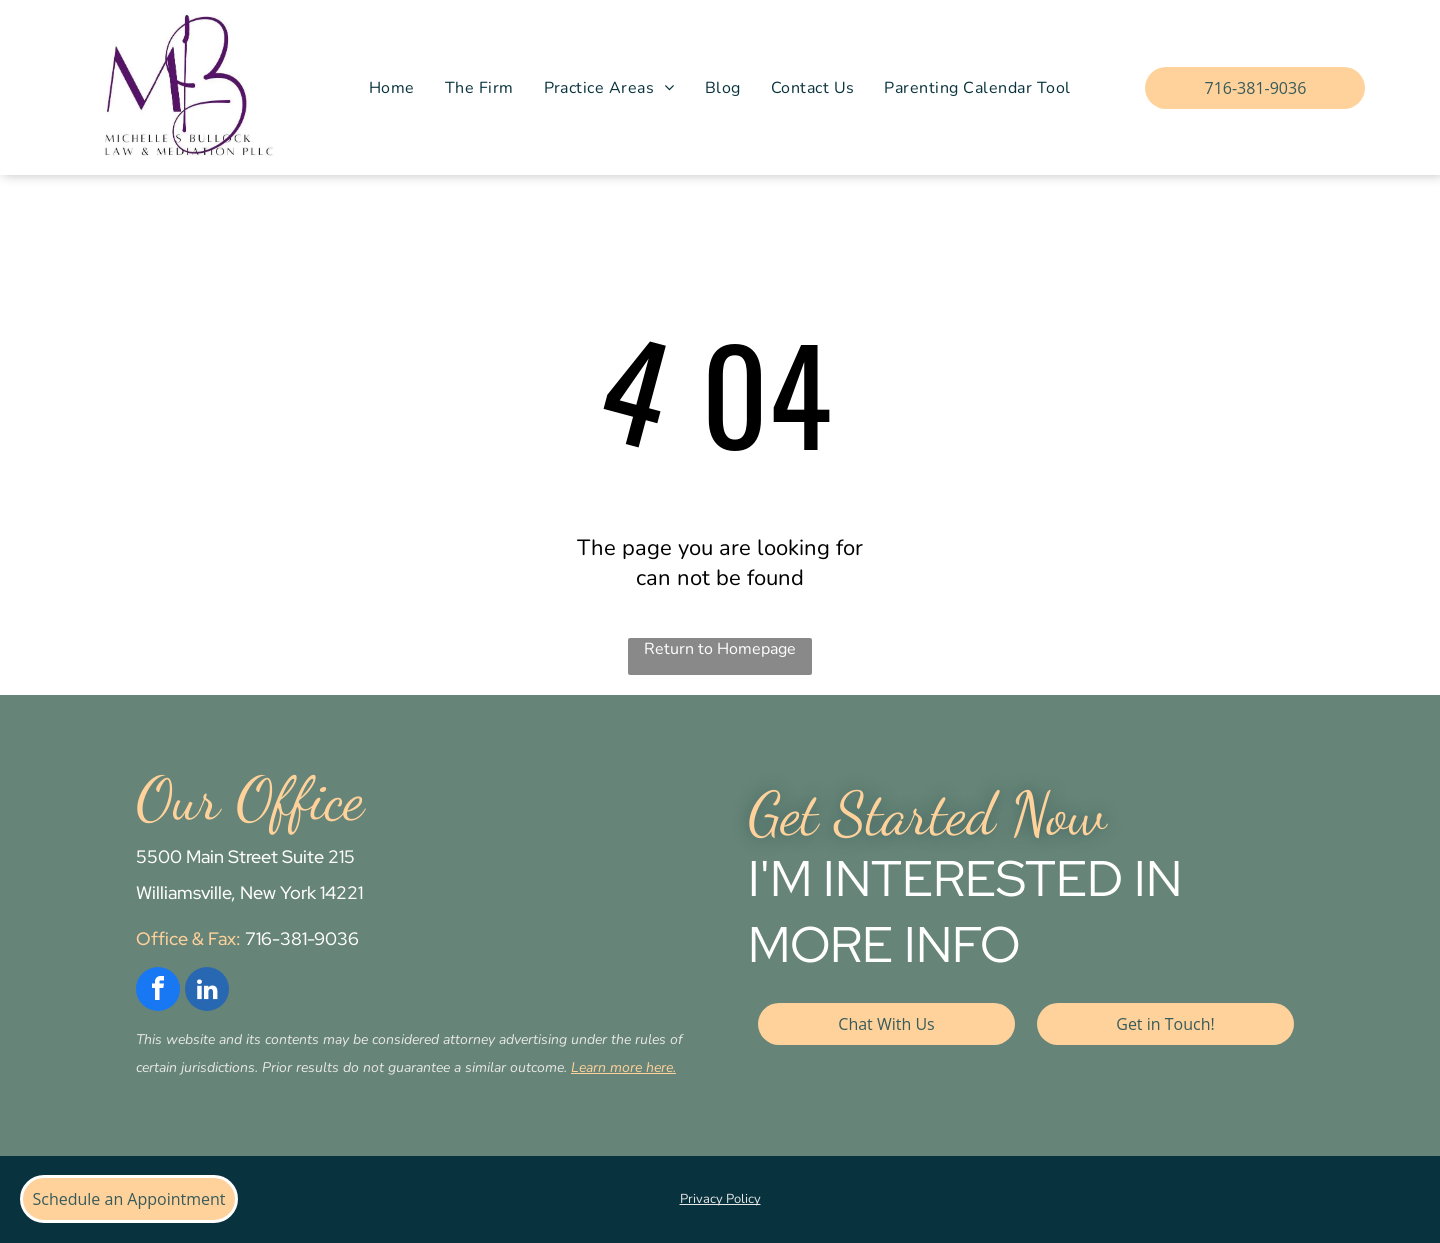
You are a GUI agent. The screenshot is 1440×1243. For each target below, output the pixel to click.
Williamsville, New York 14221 (249, 892)
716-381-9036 (302, 938)
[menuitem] (392, 88)
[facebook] (158, 991)
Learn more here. (623, 1067)
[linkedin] (207, 991)
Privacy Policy (720, 1199)
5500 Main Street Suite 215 (245, 856)
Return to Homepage (720, 649)
